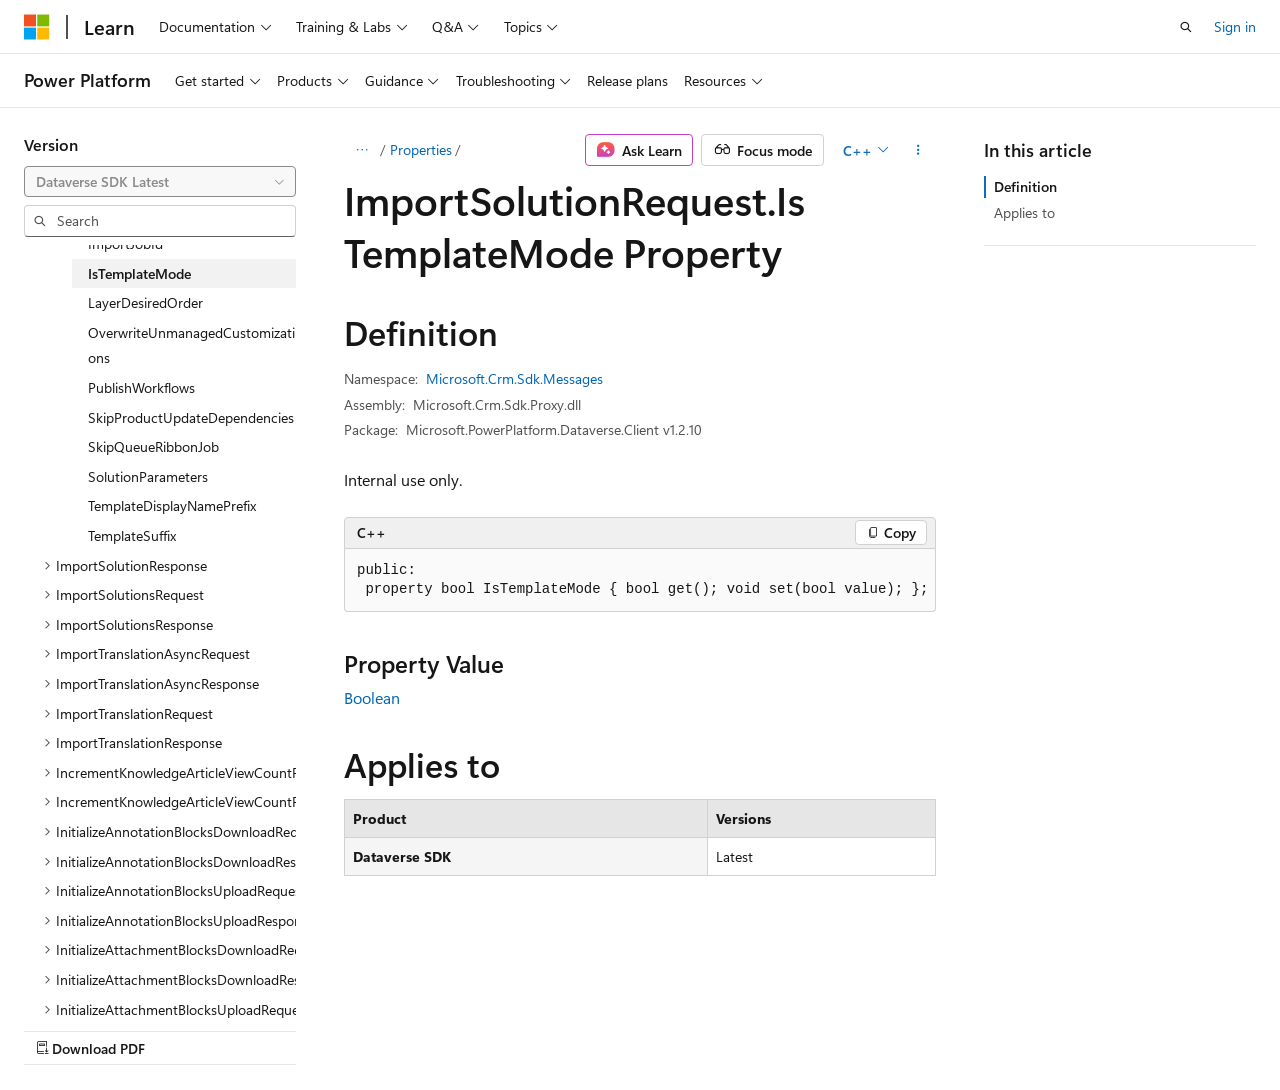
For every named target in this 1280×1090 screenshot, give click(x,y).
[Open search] (1186, 27)
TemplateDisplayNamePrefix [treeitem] (172, 505)
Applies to (1024, 212)
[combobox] (160, 182)
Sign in (1235, 26)
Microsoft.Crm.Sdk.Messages (514, 378)
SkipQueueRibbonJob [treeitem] (153, 446)
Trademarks (635, 1028)
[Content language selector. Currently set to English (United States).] (115, 981)
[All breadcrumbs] (361, 150)
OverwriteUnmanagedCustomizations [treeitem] (191, 345)
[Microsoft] (37, 27)
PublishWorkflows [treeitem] (141, 387)
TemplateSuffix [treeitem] (132, 535)
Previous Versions (181, 1028)
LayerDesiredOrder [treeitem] (145, 302)
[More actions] (918, 150)
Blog (272, 1028)
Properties (421, 149)
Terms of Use (536, 1028)
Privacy (437, 1028)
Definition (1025, 186)
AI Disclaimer (64, 1028)
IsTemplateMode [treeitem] (139, 273)
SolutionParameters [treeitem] (148, 476)
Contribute (358, 1028)
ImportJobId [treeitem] (125, 243)
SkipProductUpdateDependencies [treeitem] (191, 417)
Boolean (372, 697)
